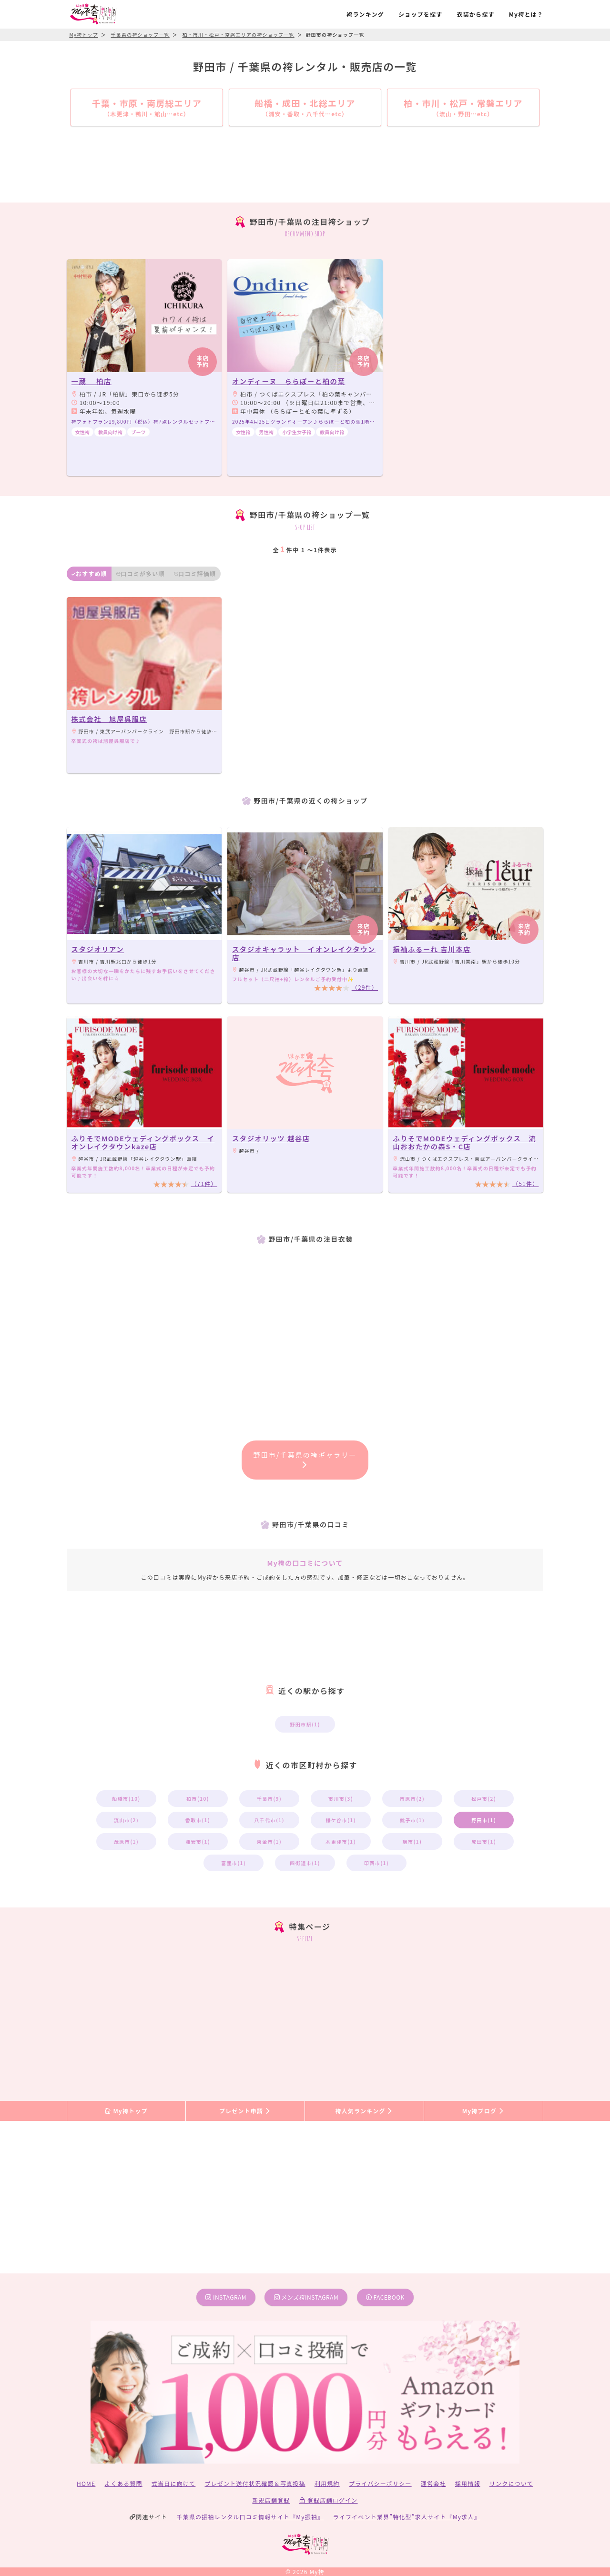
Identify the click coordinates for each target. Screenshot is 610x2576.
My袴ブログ (483, 2111)
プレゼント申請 (245, 2111)
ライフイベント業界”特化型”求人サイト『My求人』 (406, 2517)
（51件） (525, 1183)
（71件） (204, 1183)
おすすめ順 (89, 573)
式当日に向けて (173, 2483)
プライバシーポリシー (380, 2483)
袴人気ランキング (364, 2111)
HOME (86, 2483)
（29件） (365, 987)
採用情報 (467, 2483)
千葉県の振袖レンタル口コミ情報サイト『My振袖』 (250, 2517)
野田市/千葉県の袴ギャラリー (305, 1459)
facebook (385, 2297)
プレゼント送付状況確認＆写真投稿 (255, 2483)
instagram (225, 2297)
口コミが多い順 (140, 573)
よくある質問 (123, 2483)
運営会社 (433, 2483)
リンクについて (511, 2483)
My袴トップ (126, 2111)
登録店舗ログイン (328, 2500)
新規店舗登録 (271, 2500)
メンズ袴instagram (306, 2297)
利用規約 (327, 2483)
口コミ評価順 (195, 573)
